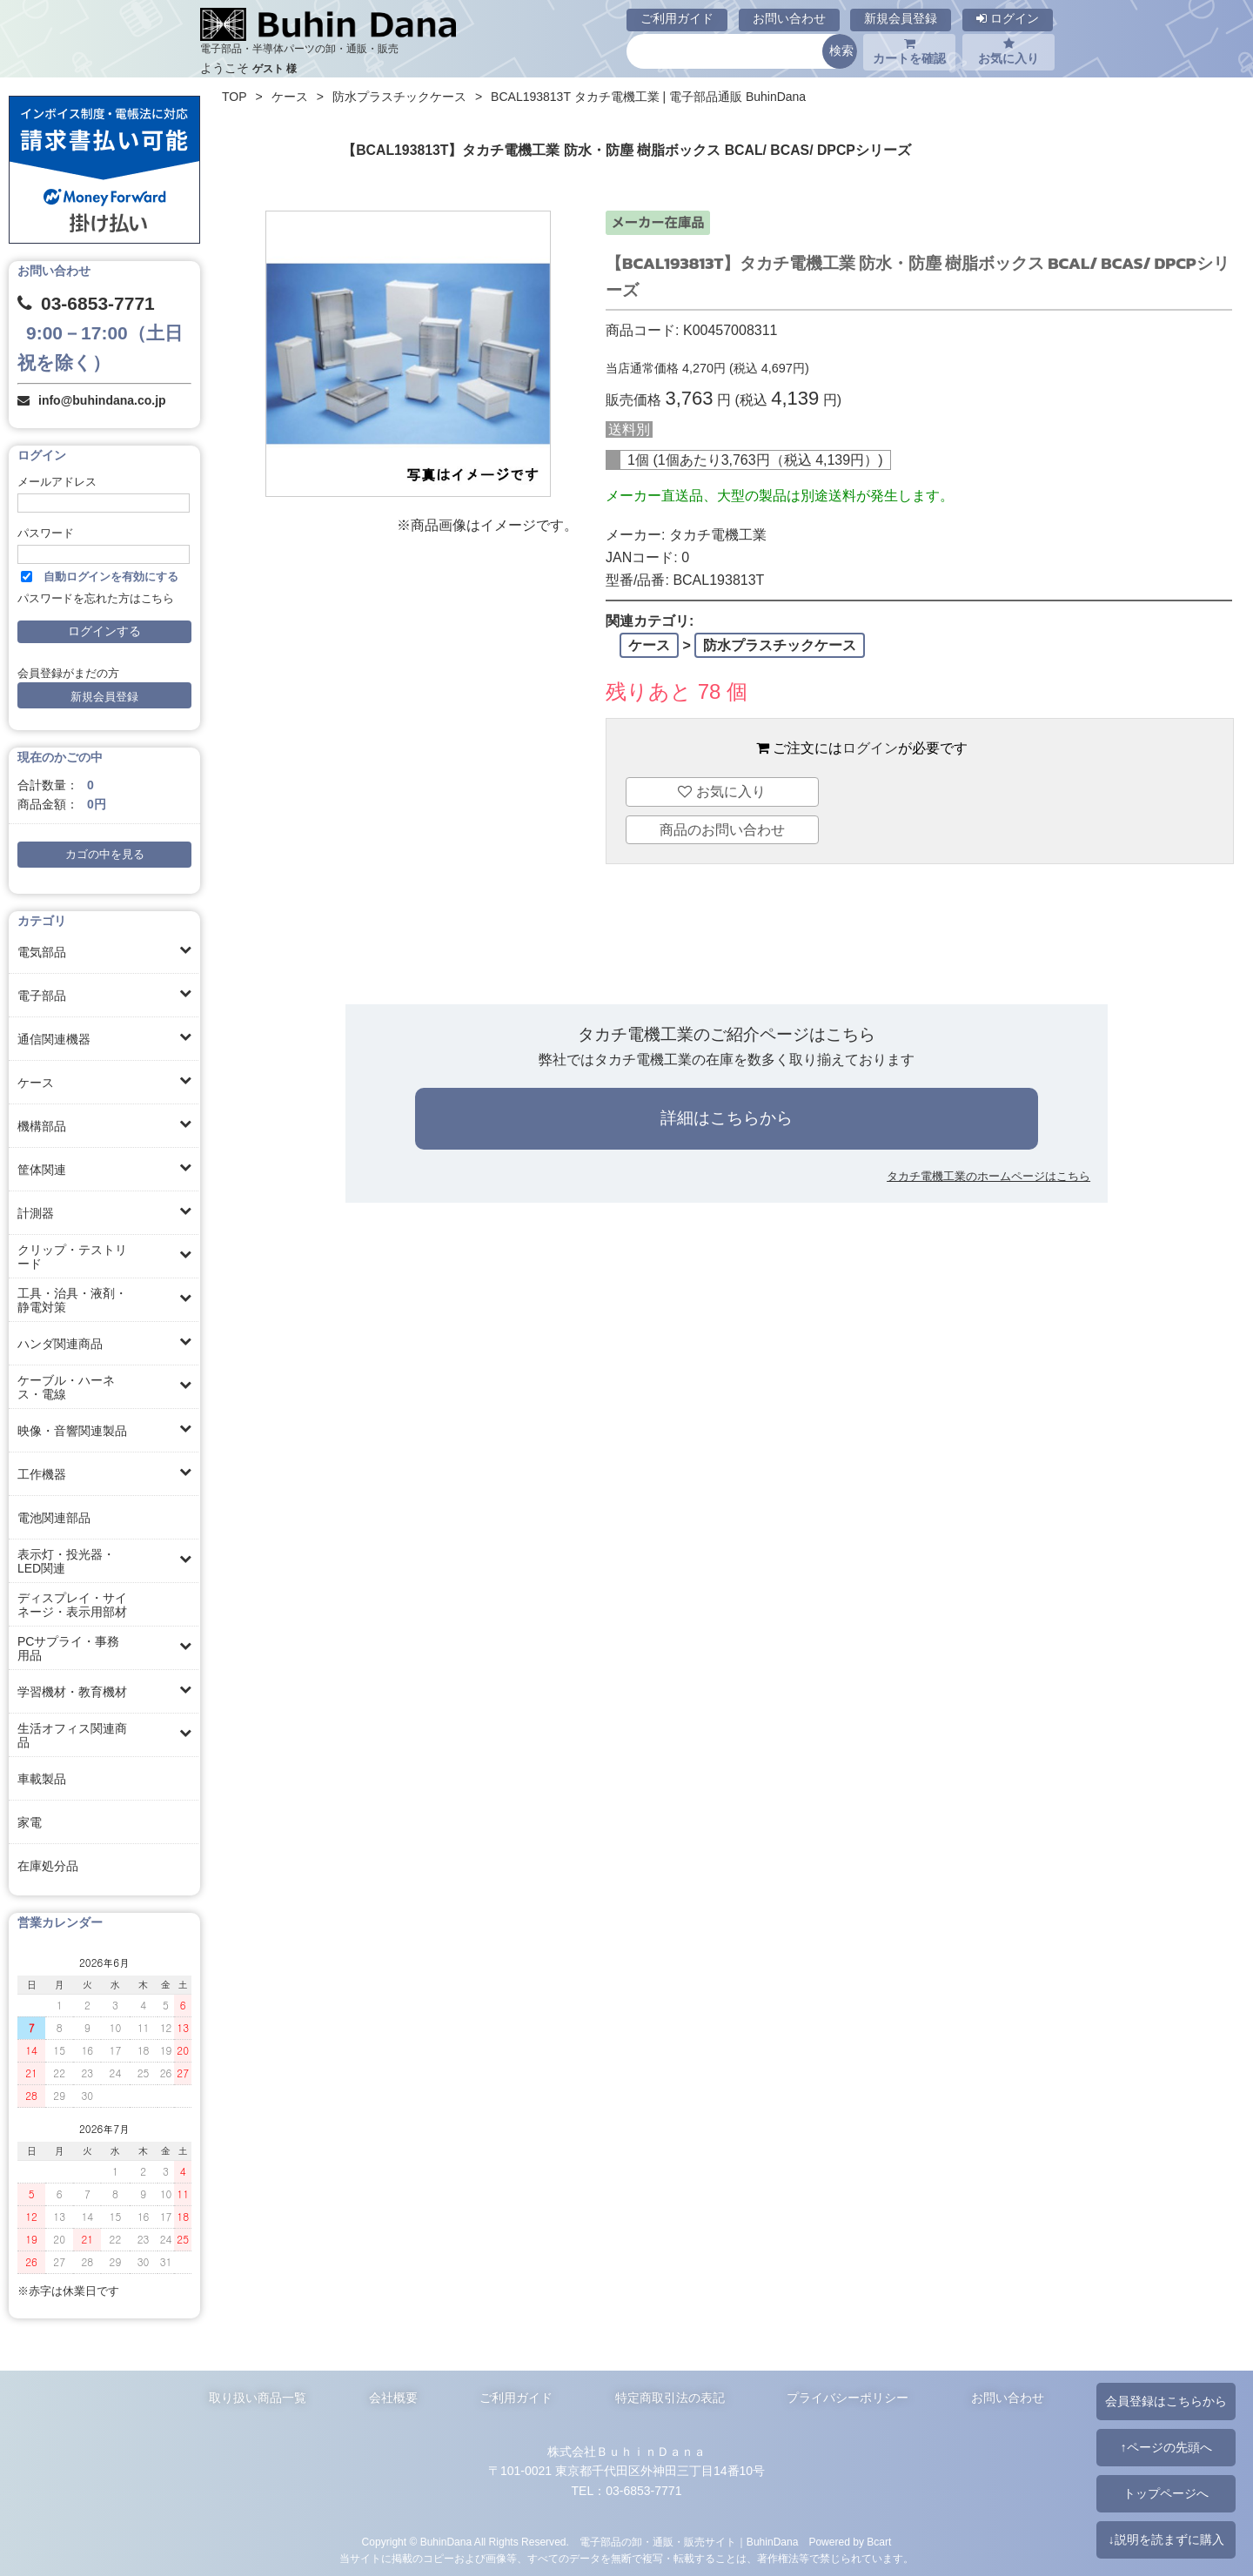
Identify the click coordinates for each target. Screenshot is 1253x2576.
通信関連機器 (53, 1039)
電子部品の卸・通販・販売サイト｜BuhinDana (689, 2542)
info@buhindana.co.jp (102, 400)
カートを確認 (909, 51)
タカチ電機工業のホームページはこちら (988, 1176)
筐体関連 (41, 1170)
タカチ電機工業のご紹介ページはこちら (726, 1034)
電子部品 (41, 996)
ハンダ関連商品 (60, 1344)
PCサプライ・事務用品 (68, 1648)
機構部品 (41, 1126)
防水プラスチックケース (399, 97)
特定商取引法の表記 (670, 2398)
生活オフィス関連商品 (72, 1735)
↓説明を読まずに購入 (1165, 2539)
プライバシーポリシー (847, 2398)
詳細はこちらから (726, 1118)
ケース (35, 1083)
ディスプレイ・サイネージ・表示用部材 (72, 1605)
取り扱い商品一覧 (257, 2398)
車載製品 (41, 1779)
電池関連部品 (53, 1518)
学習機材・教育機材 (72, 1692)
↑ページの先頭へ (1165, 2447)
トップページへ (1166, 2493)
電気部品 (41, 952)
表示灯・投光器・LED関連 (66, 1561)
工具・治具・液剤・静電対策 (72, 1300)
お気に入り (1008, 51)
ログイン (1007, 18)
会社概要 (393, 2398)
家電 (29, 1822)
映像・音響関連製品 (72, 1431)
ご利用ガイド (677, 18)
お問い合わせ (789, 18)
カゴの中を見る (104, 855)
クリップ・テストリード (72, 1257)
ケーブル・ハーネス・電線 (66, 1387)
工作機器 (41, 1474)
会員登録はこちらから (1166, 2401)
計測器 (35, 1213)
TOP (234, 97)
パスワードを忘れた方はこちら (95, 599)
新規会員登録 (900, 18)
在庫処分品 (47, 1866)
